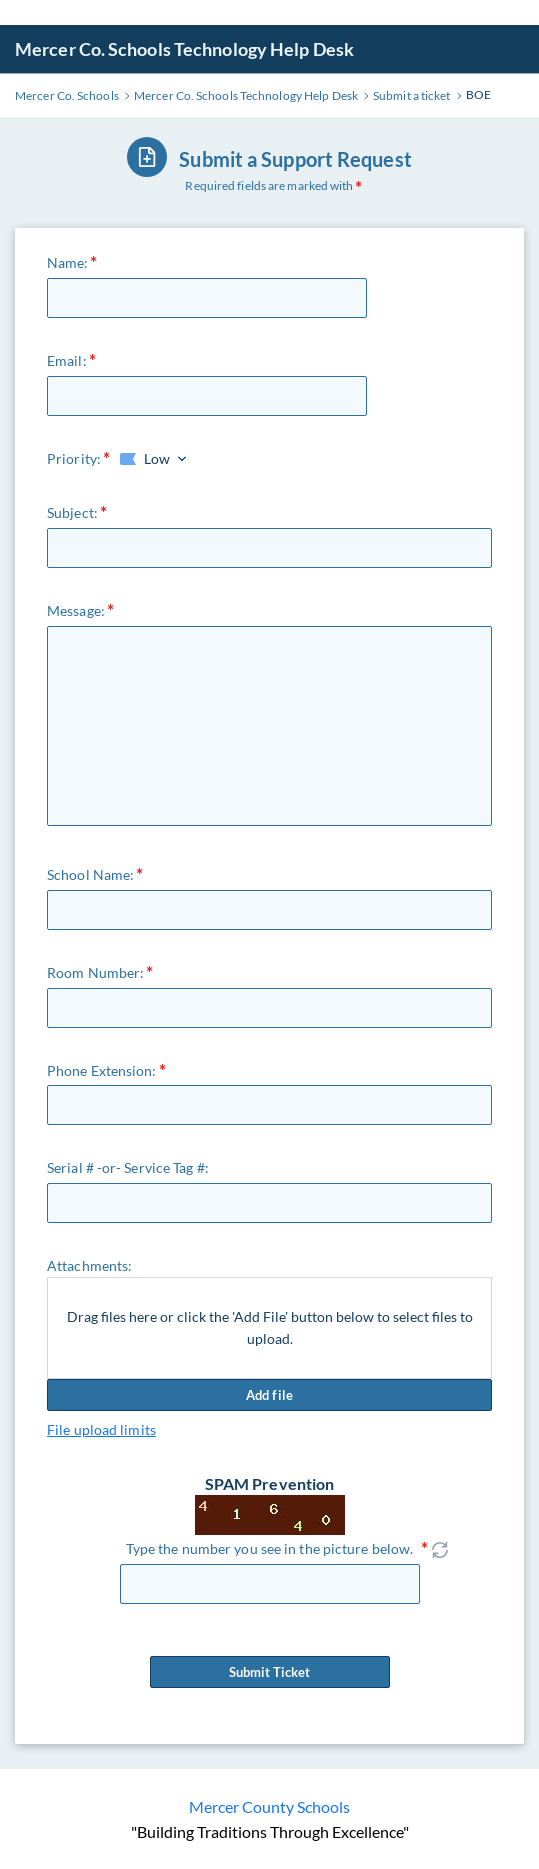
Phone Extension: (102, 1070)
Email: (67, 360)
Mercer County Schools (269, 1806)
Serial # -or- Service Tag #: (128, 1167)
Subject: (72, 512)
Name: (68, 262)
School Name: (90, 874)
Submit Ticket (270, 1672)
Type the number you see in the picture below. (270, 1548)
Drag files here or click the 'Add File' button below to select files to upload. (270, 1327)
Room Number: (95, 972)
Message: (76, 610)
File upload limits (101, 1429)
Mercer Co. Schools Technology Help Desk (184, 49)
